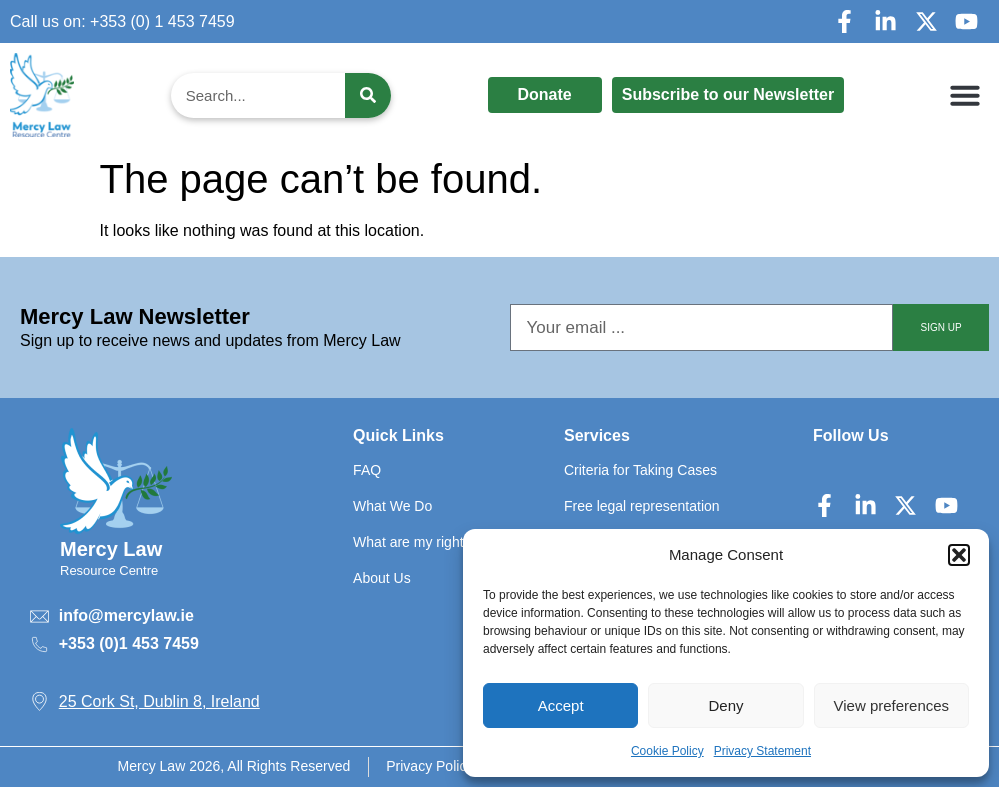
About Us (382, 578)
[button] (959, 555)
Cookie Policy (667, 751)
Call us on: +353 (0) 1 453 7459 (122, 21)
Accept (561, 705)
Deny (725, 705)
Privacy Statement (762, 751)
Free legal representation (642, 506)
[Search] (368, 95)
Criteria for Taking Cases (640, 470)
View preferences (892, 705)
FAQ (367, 470)
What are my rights (411, 542)
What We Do (392, 506)
